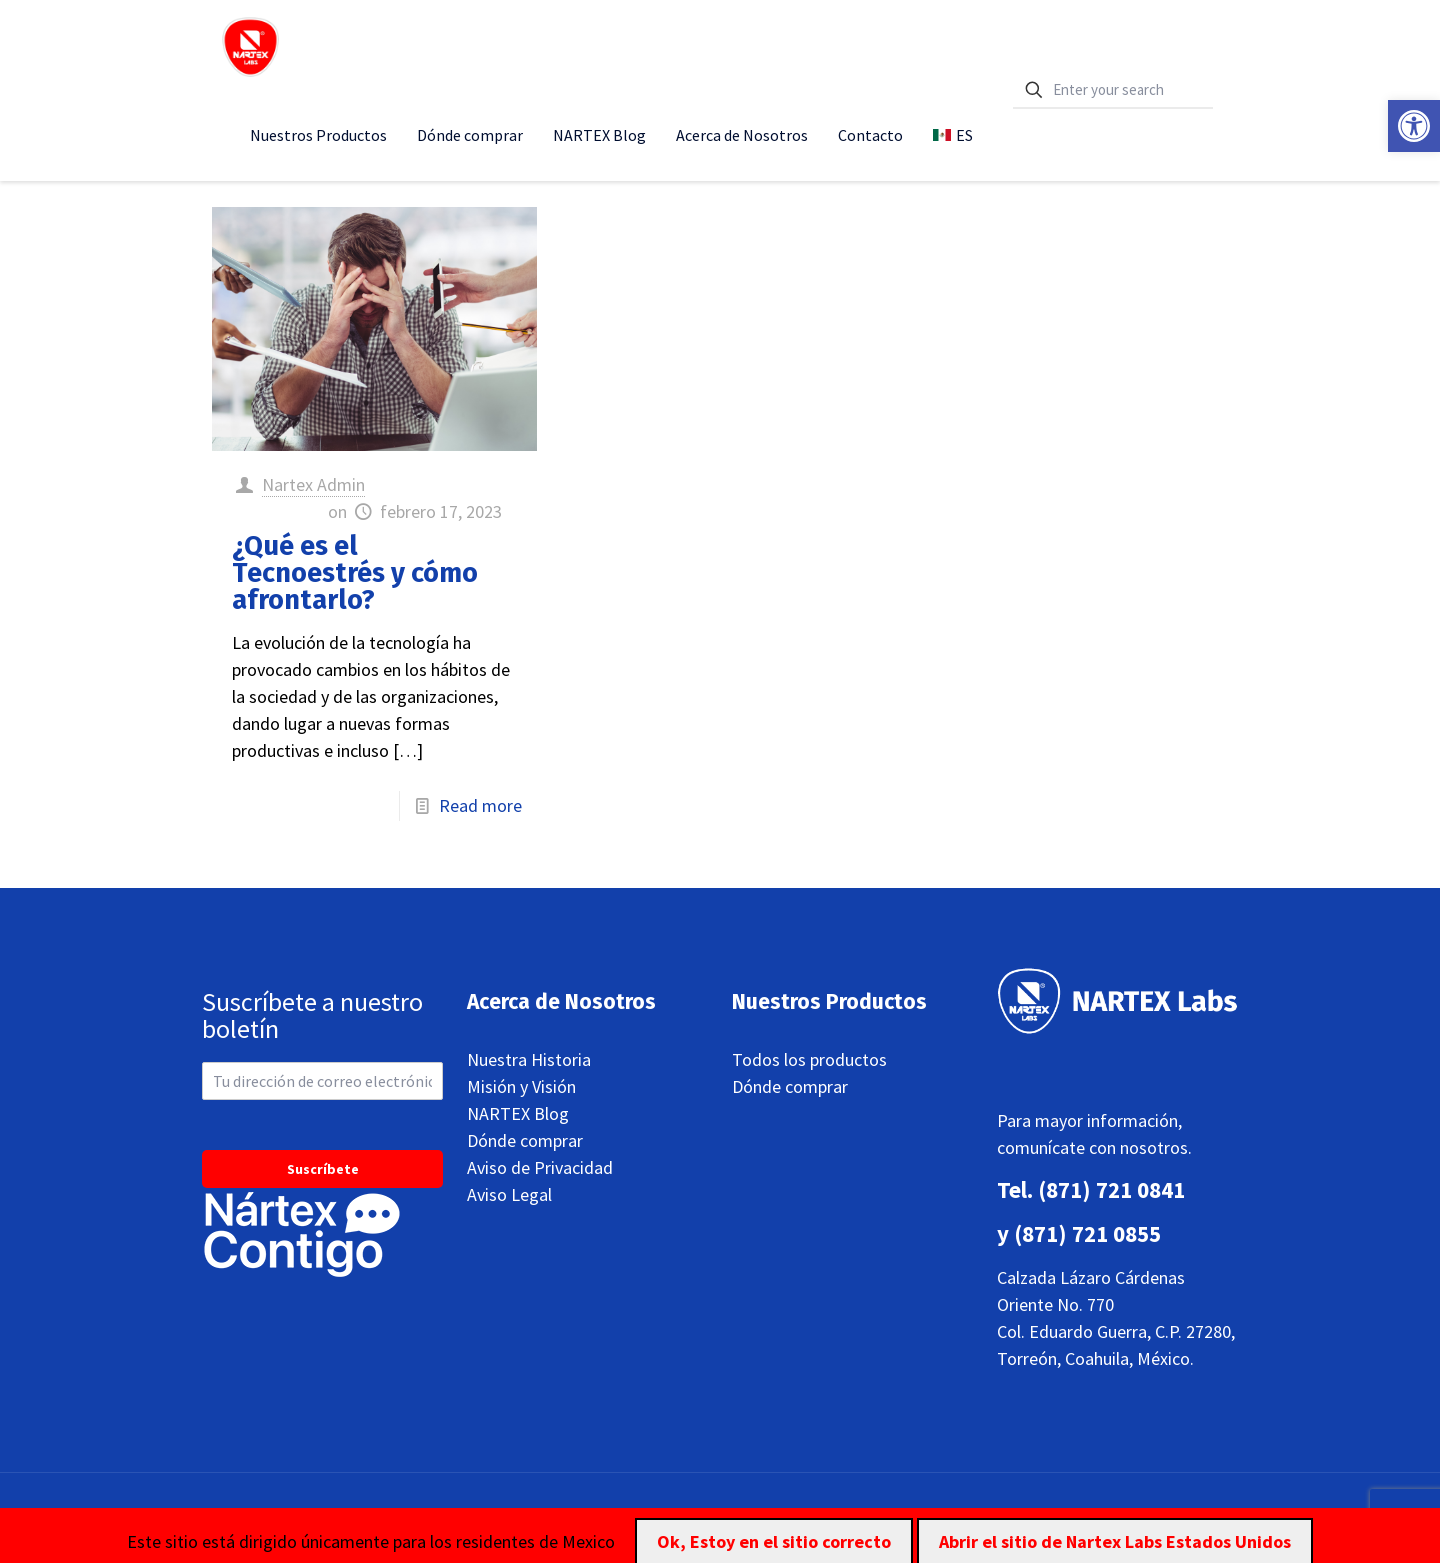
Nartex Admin (313, 484)
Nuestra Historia (529, 1059)
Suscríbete (323, 1169)
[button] (1414, 126)
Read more (480, 805)
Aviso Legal (509, 1194)
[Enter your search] (1113, 90)
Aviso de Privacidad (540, 1167)
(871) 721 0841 (1111, 1189)
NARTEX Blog (518, 1113)
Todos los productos (809, 1059)
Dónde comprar (525, 1140)
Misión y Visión (521, 1086)
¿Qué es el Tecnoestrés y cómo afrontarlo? (355, 573)
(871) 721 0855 (1087, 1233)
